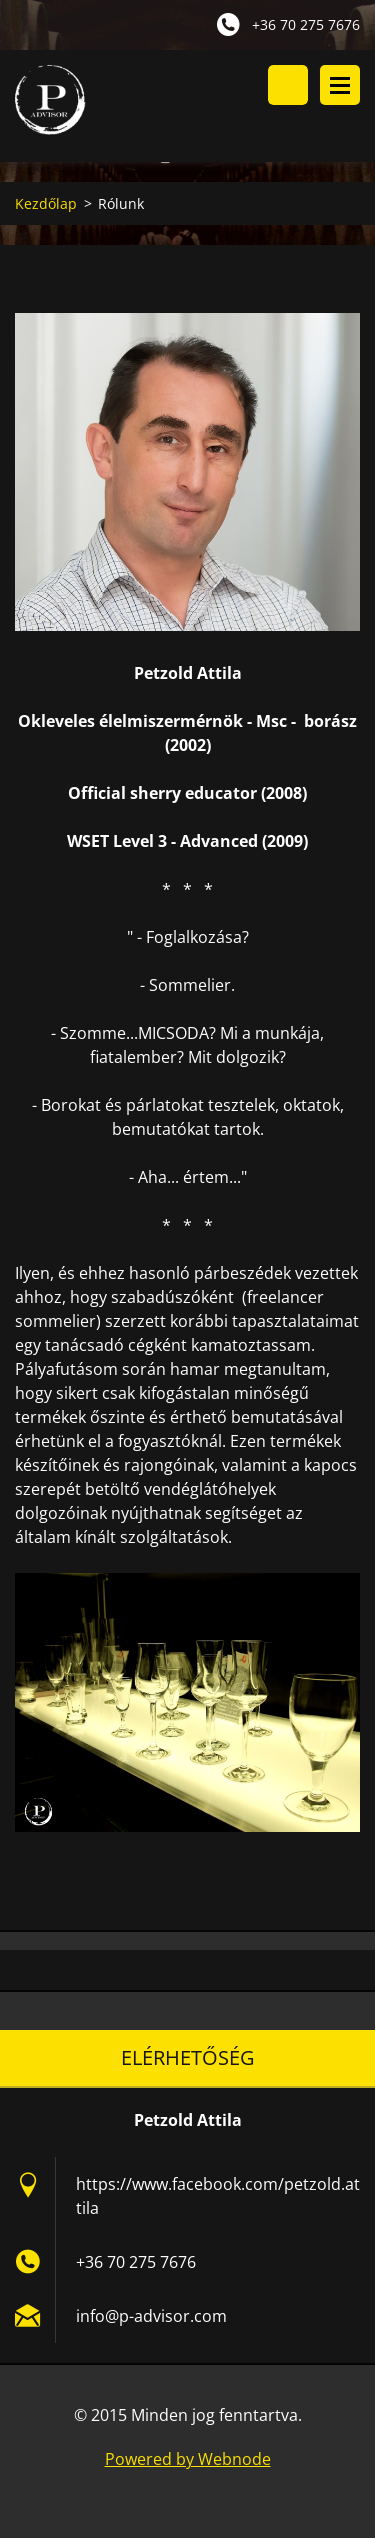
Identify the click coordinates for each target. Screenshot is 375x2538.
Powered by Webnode (188, 2459)
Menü (340, 85)
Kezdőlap (46, 203)
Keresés (288, 85)
